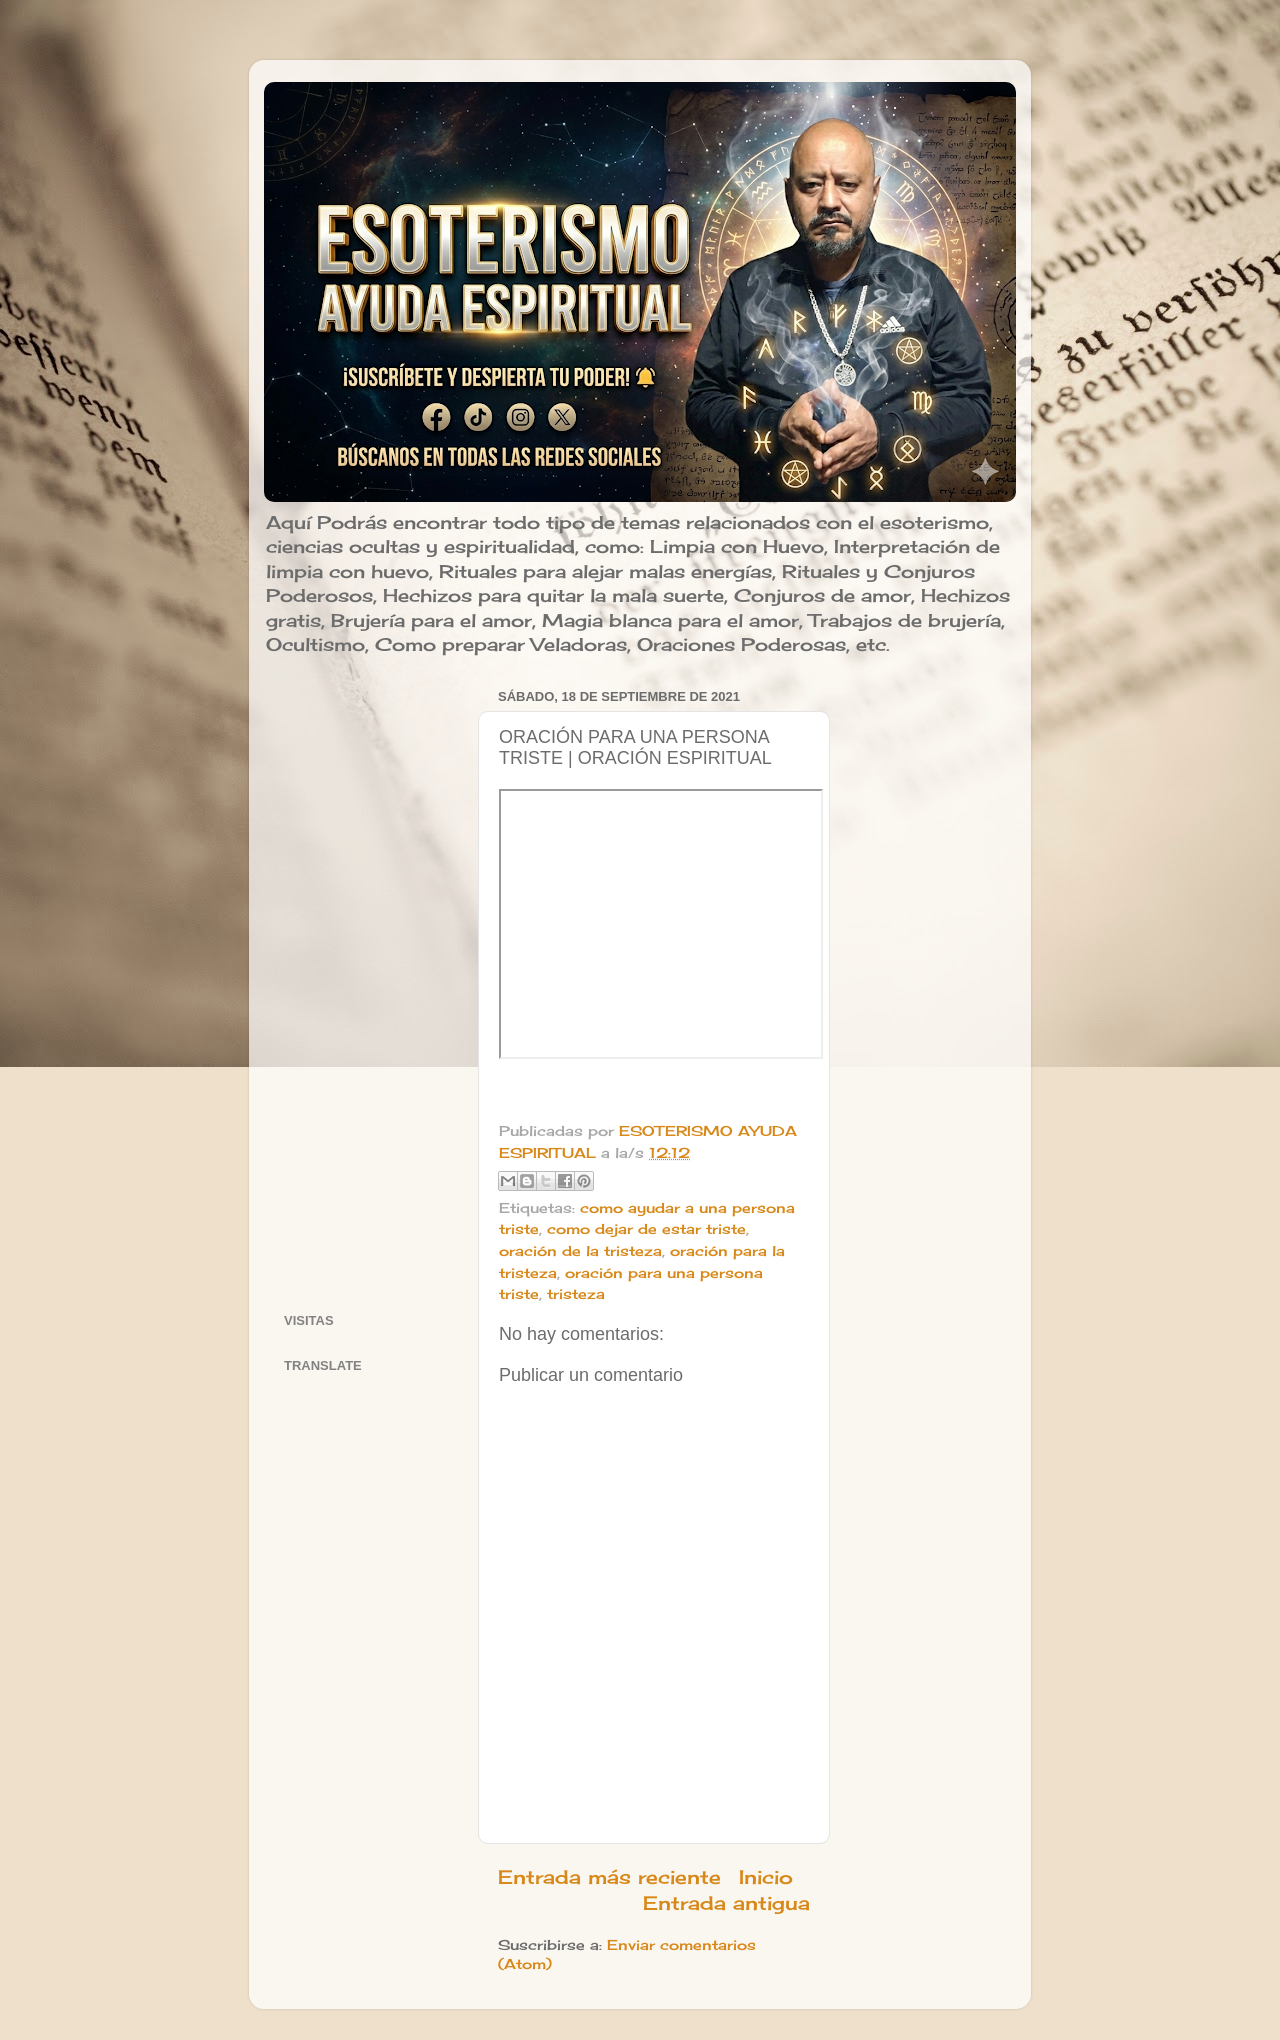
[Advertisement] (368, 983)
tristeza (576, 1294)
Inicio (766, 1877)
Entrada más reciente (609, 1877)
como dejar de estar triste (646, 1229)
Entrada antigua (726, 1903)
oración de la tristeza (580, 1251)
